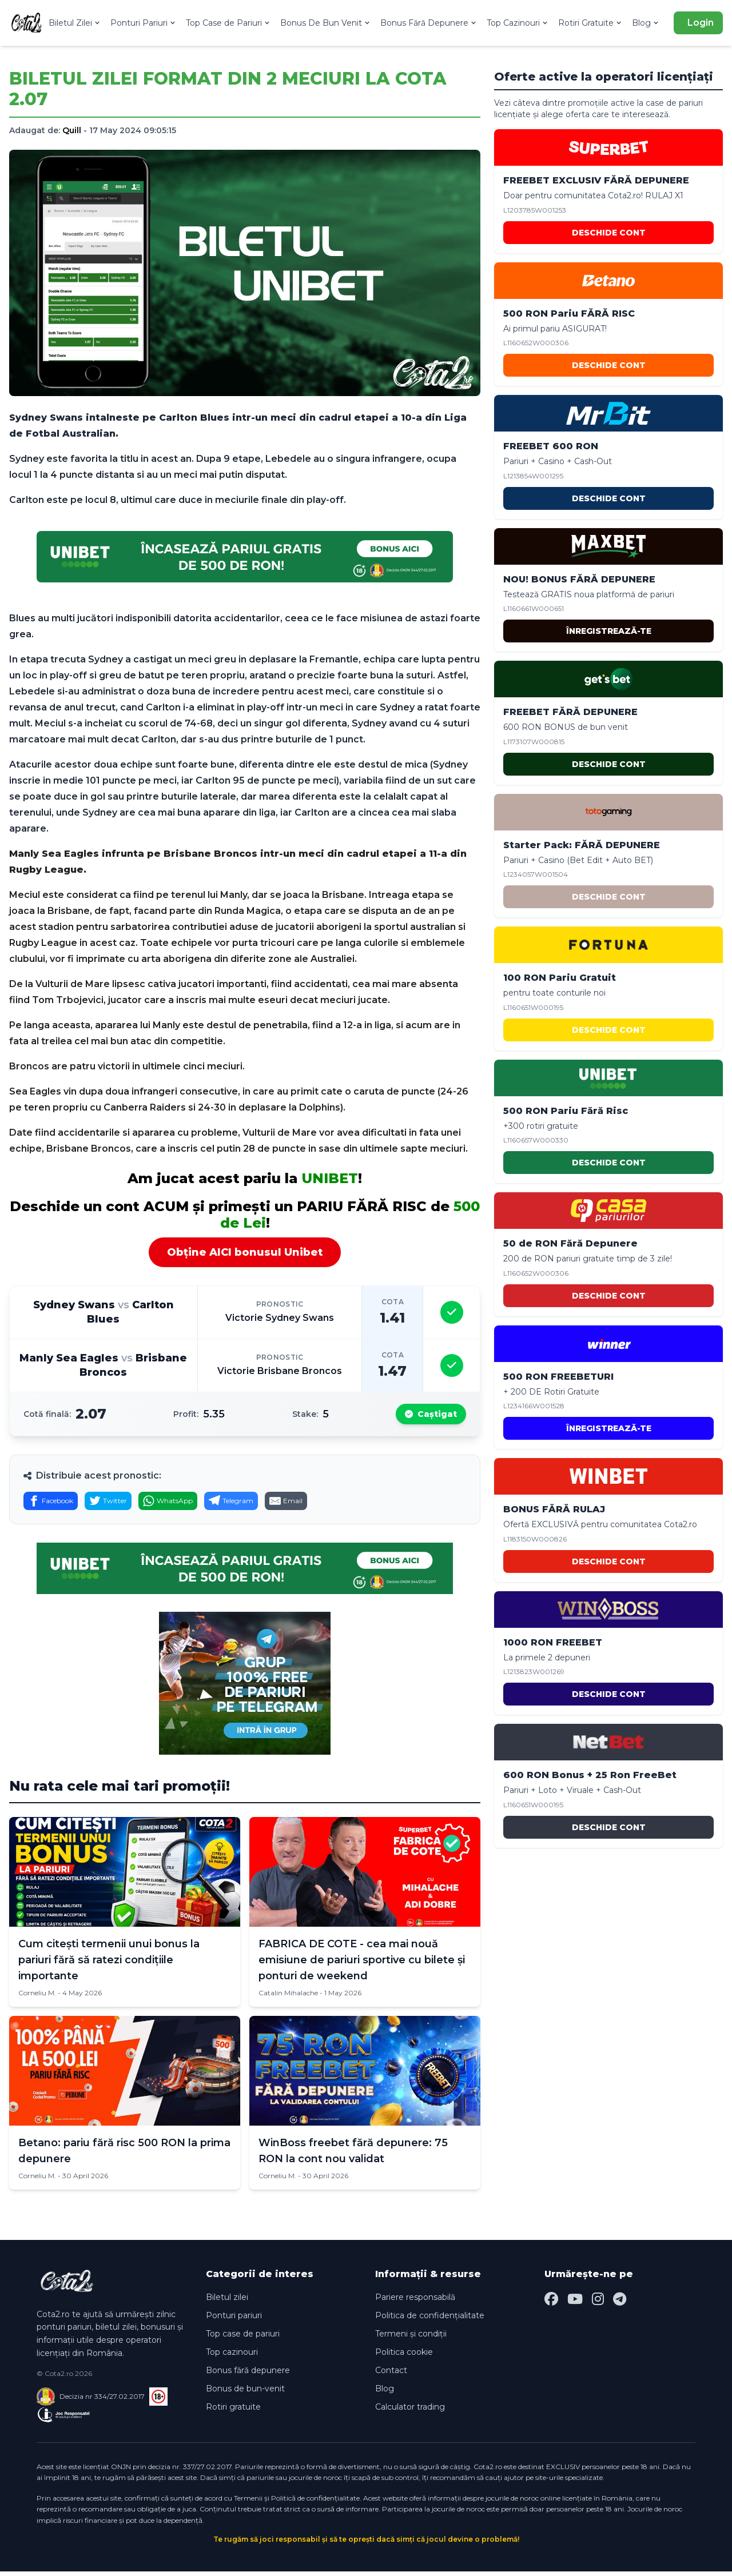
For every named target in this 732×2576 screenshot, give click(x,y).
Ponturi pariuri (234, 2320)
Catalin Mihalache (288, 1997)
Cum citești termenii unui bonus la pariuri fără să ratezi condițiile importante (109, 1964)
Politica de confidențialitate (429, 2320)
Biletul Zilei (75, 23)
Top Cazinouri (518, 23)
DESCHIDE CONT (609, 232)
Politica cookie (404, 2356)
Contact (391, 2375)
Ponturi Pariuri (143, 23)
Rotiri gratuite (233, 2411)
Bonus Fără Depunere (429, 23)
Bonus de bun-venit (245, 2393)
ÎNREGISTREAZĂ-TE (608, 631)
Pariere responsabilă (415, 2302)
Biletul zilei (227, 2302)
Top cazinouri (232, 2356)
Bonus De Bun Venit (325, 23)
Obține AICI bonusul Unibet (245, 1252)
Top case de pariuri (243, 2338)
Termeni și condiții (411, 2338)
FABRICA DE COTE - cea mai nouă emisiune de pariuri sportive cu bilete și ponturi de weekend (361, 1964)
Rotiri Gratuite (590, 23)
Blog (646, 23)
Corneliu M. (37, 1997)
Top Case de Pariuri (228, 23)
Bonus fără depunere (248, 2375)
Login (700, 22)
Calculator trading (410, 2411)
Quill (71, 130)
